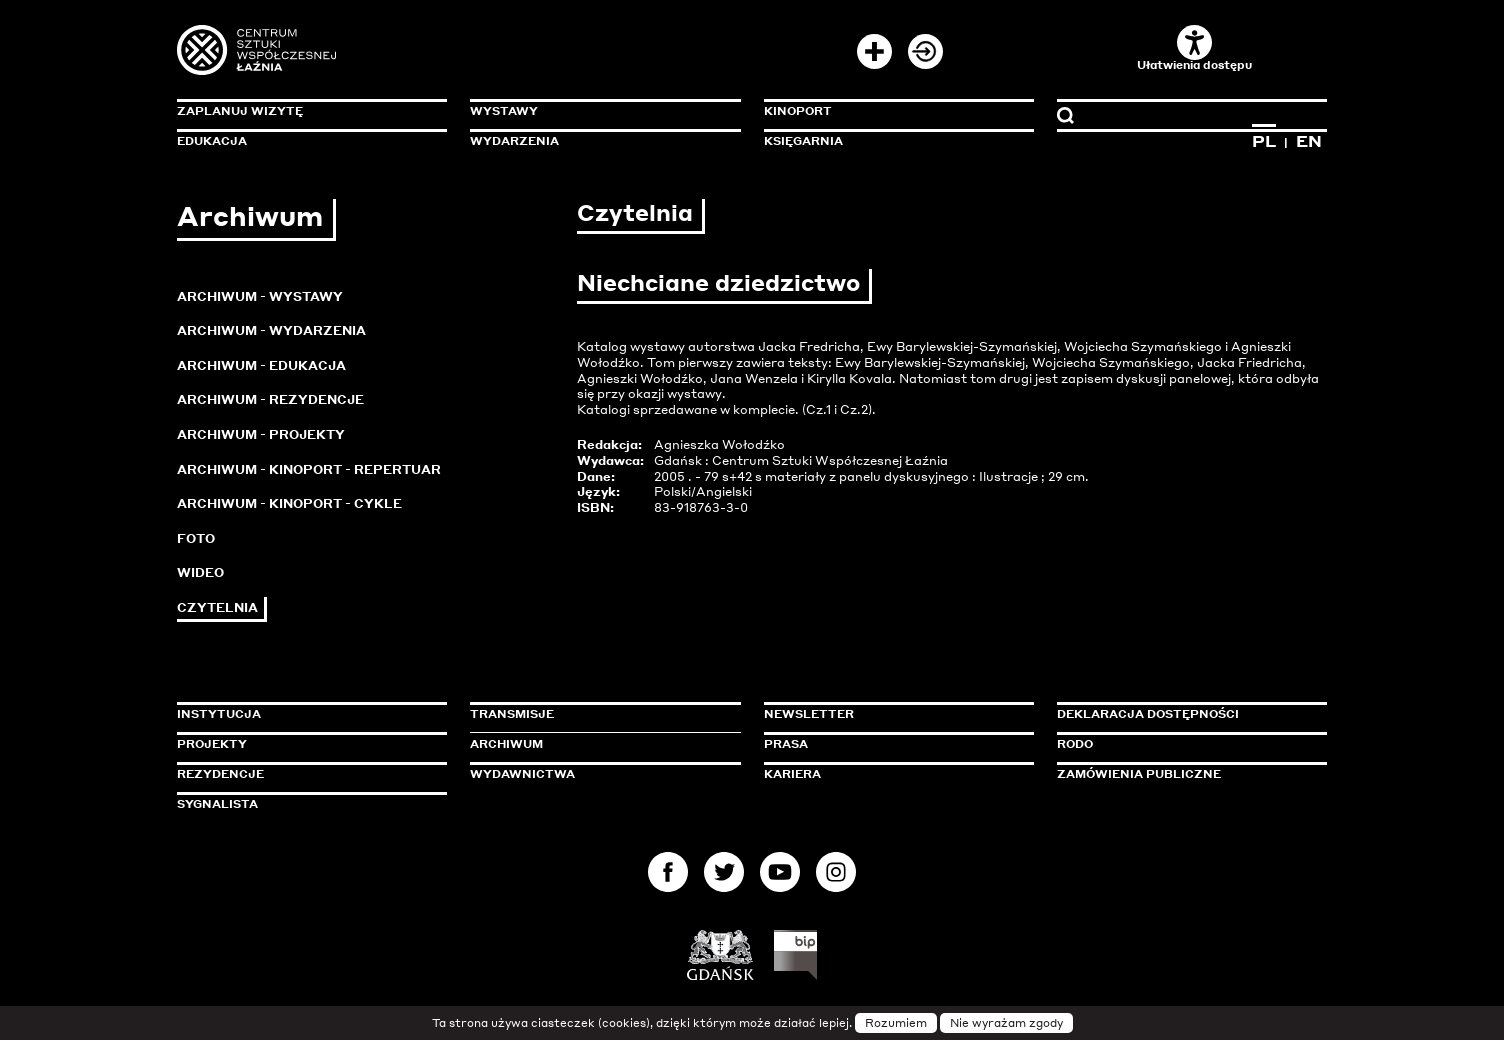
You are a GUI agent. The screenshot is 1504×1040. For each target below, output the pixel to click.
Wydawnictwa (522, 774)
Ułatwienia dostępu (1194, 48)
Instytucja (219, 714)
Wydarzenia (514, 141)
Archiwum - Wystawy (260, 296)
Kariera (792, 774)
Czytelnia (217, 607)
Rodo (1075, 744)
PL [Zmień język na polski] (1264, 141)
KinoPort (798, 111)
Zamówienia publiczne (1184, 774)
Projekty (212, 744)
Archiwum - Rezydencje (270, 399)
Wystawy (504, 111)
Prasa (786, 744)
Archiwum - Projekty (261, 434)
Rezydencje (220, 774)
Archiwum (506, 744)
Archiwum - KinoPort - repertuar (309, 469)
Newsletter (809, 714)
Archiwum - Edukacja (261, 365)
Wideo (200, 572)
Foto (196, 538)
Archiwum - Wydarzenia (271, 330)
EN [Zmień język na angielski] (1309, 141)
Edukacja (212, 141)
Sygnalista (217, 804)
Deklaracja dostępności (1148, 714)
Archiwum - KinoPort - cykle (289, 503)
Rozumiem (896, 1023)
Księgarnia (803, 141)
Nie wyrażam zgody (1006, 1023)
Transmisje (597, 714)
